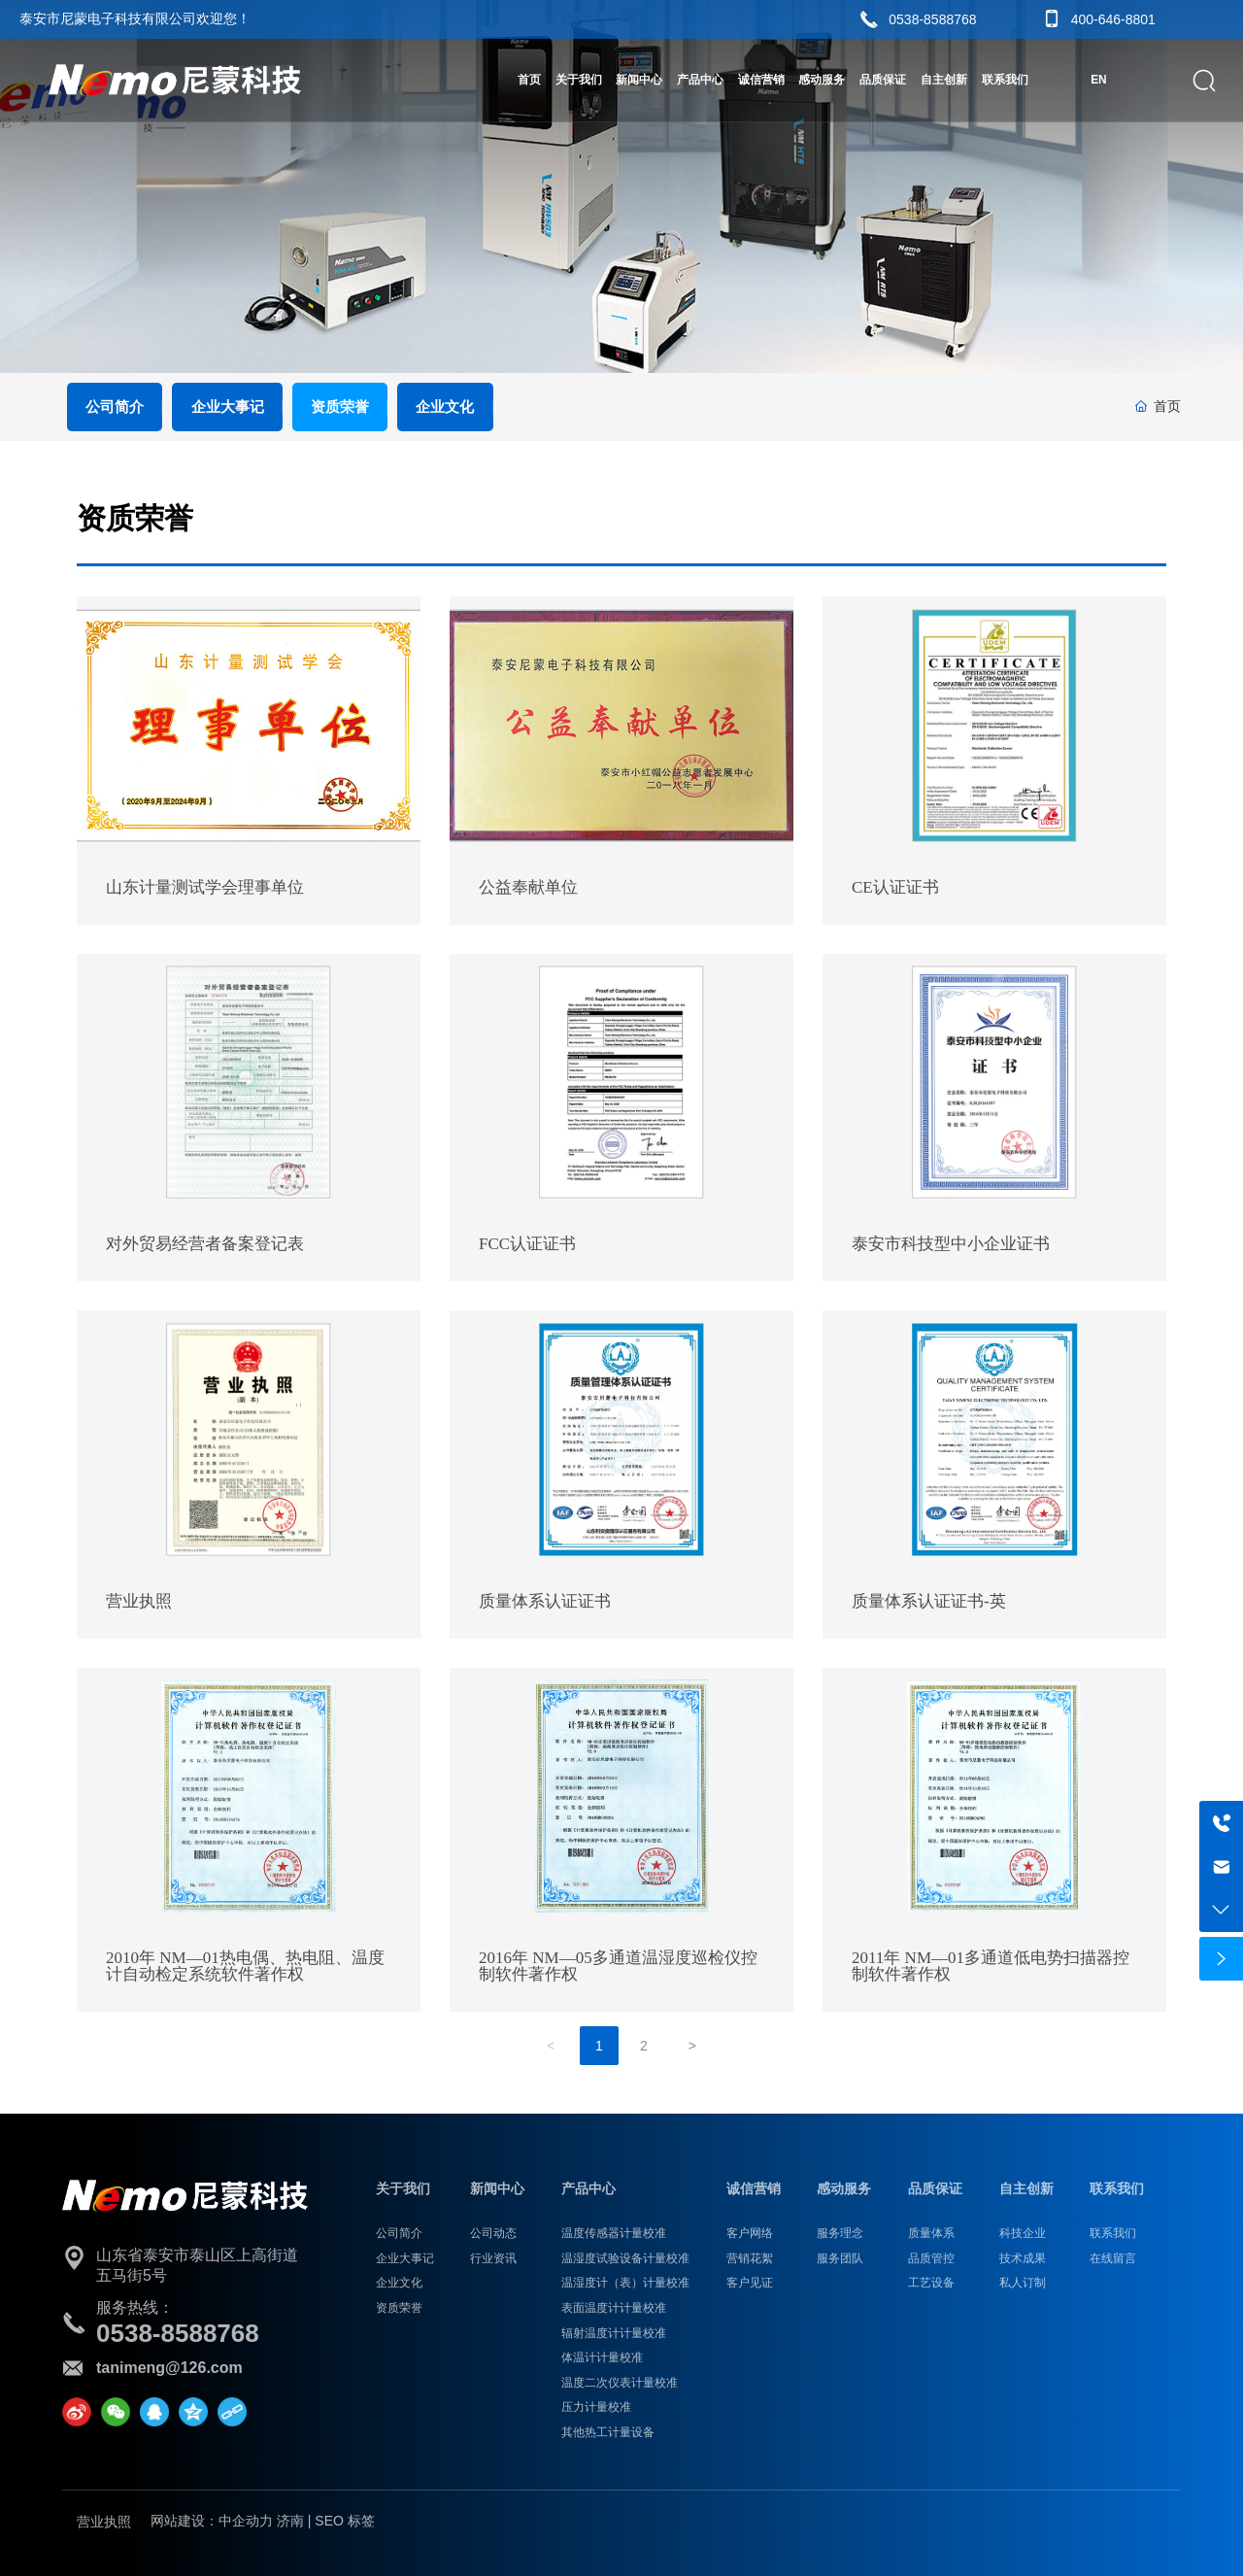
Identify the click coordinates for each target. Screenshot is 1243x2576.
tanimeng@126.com (169, 2367)
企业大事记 (227, 406)
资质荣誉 (340, 406)
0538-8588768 (932, 19)
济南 (290, 2520)
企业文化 (445, 406)
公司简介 (114, 406)
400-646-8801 (1113, 19)
